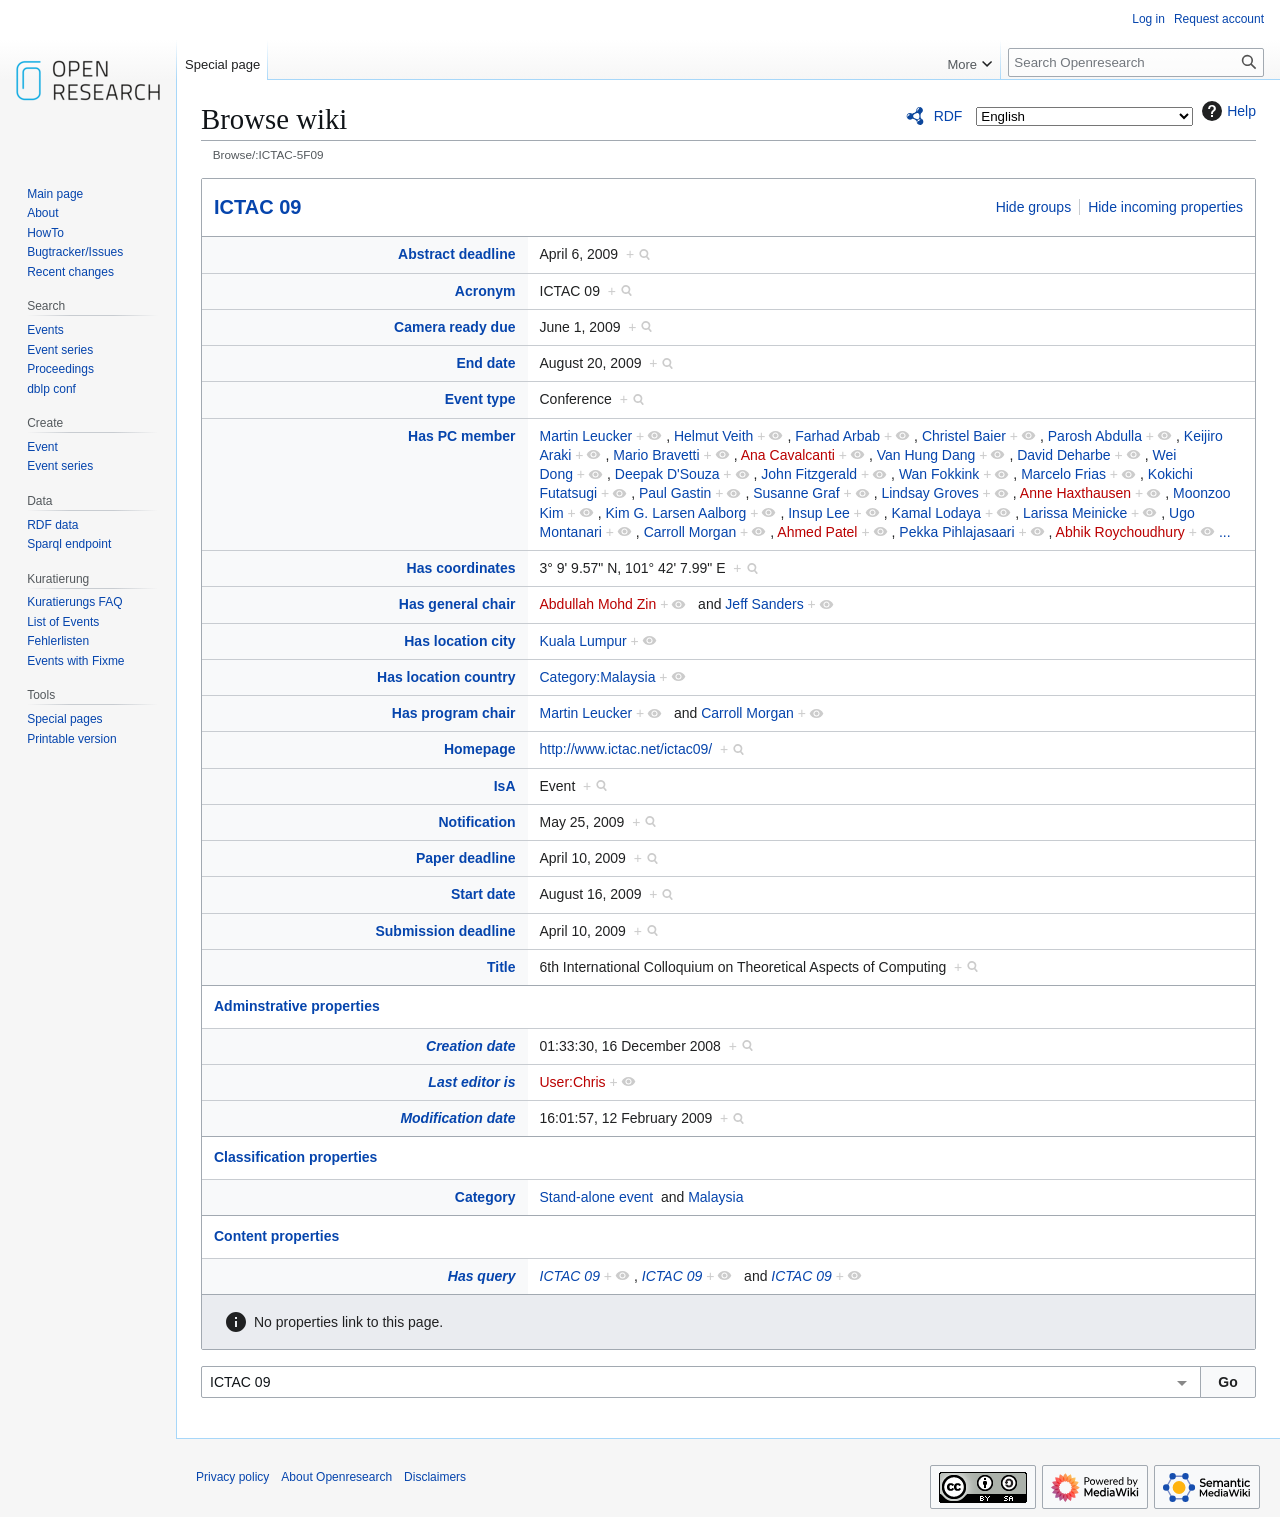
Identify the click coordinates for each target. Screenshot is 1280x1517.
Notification (477, 822)
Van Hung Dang (926, 455)
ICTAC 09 (257, 207)
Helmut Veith (713, 436)
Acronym (485, 291)
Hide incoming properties (1165, 207)
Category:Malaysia (598, 677)
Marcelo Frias (1063, 474)
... (1225, 532)
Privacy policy (232, 1477)
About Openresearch (336, 1477)
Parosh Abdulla (1095, 436)
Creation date (470, 1046)
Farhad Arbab (837, 436)
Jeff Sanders (764, 604)
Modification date (457, 1118)
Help (1226, 111)
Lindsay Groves (929, 493)
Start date (483, 894)
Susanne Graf (796, 493)
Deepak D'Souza (667, 474)
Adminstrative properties (297, 1006)
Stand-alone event (597, 1197)
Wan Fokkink (939, 474)
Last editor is (471, 1082)
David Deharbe (1063, 455)
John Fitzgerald (809, 474)
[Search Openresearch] (1136, 62)
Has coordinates (461, 568)
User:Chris (573, 1082)
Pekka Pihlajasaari (956, 532)
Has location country (446, 677)
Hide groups (1034, 207)
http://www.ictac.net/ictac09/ (626, 749)
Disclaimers (435, 1477)
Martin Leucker (586, 436)
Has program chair (454, 713)
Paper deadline (466, 858)
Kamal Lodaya (937, 513)
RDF (948, 116)
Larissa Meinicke (1075, 513)
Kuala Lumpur (583, 641)
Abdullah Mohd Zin (598, 604)
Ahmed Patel (817, 532)
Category (485, 1197)
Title (501, 967)
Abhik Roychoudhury (1120, 532)
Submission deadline (445, 931)
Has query (482, 1276)
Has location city (459, 641)
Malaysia (715, 1197)
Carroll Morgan (690, 532)
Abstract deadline (456, 254)
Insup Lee (819, 513)
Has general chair (457, 604)
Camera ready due (454, 327)
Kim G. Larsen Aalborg (675, 513)
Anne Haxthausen (1075, 493)
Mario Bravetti (656, 455)
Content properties (276, 1236)
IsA (505, 786)
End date (485, 363)
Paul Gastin (675, 493)
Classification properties (295, 1157)
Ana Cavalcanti (788, 455)
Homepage (480, 749)
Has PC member (461, 436)
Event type (480, 399)
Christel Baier (964, 436)
